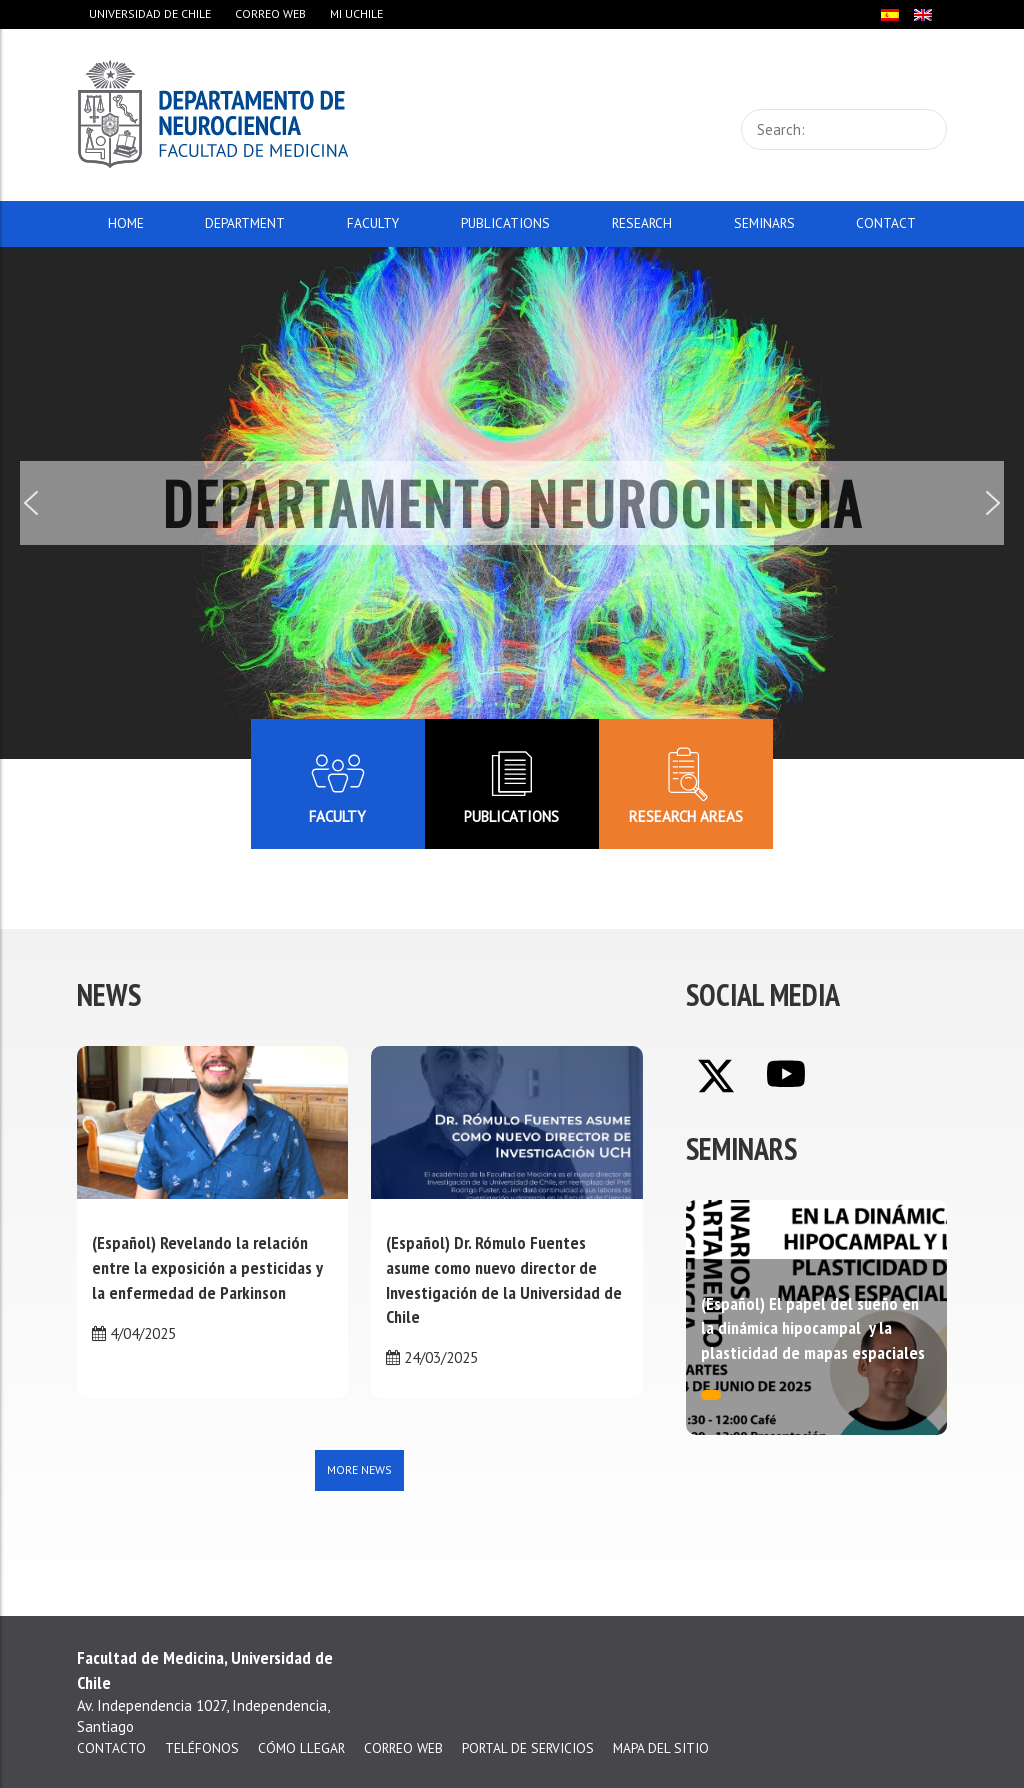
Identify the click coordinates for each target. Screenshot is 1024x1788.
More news (359, 1469)
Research (642, 223)
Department (245, 223)
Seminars (764, 223)
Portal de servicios (528, 1748)
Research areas (686, 783)
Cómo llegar (301, 1748)
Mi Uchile (356, 13)
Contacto (111, 1748)
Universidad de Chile (150, 13)
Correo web (270, 13)
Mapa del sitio (661, 1748)
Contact (886, 223)
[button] (31, 503)
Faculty (373, 223)
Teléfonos (202, 1748)
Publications (505, 223)
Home (126, 223)
